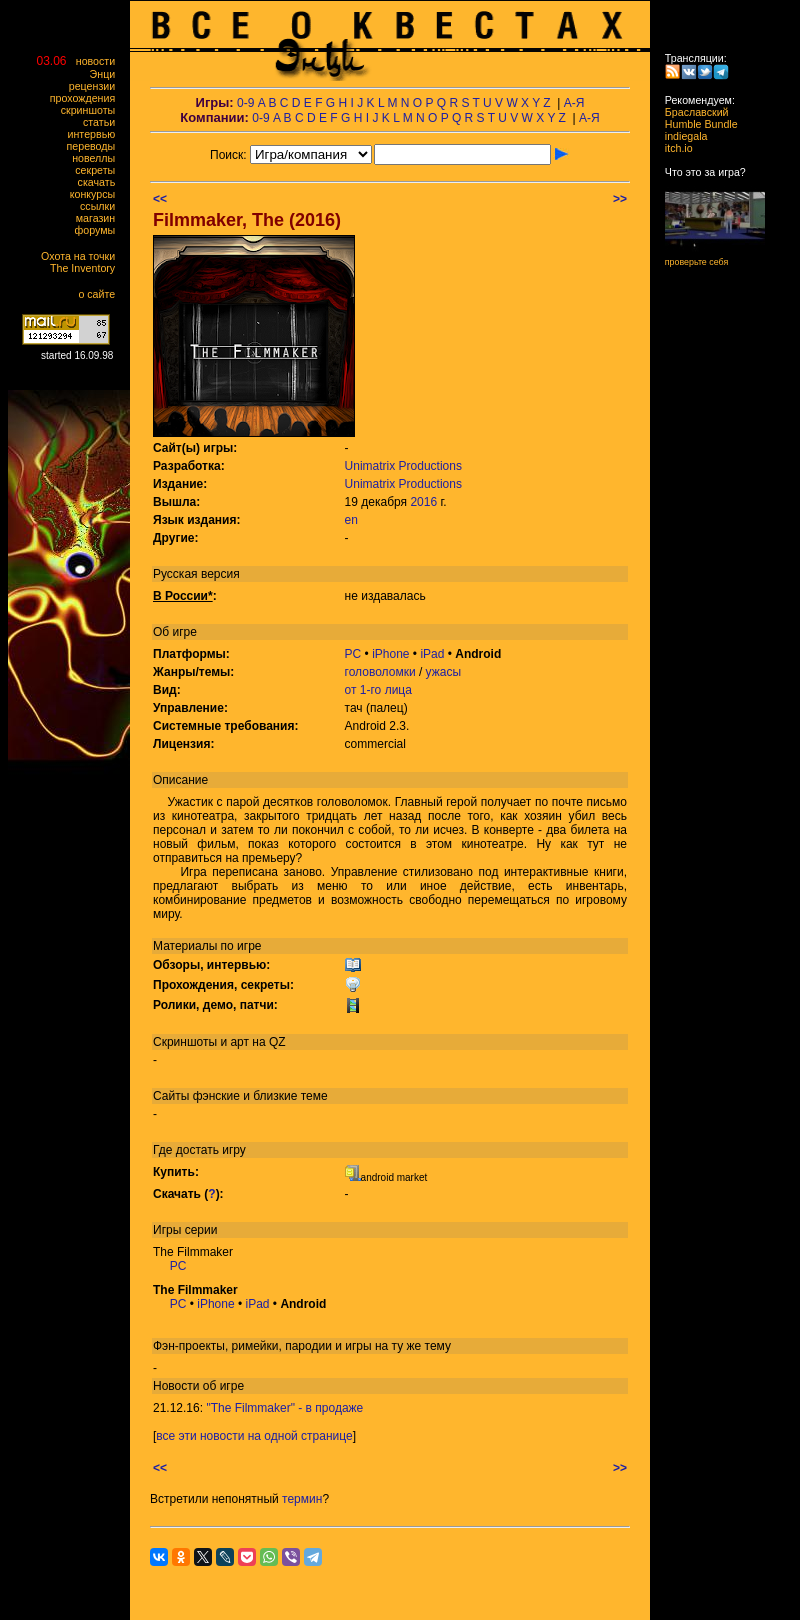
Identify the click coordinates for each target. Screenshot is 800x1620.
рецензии (96, 86)
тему (438, 1346)
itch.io (673, 148)
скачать (101, 182)
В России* (183, 596)
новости (100, 61)
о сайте (101, 294)
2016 (423, 502)
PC (353, 654)
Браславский (691, 112)
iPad (432, 654)
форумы (99, 230)
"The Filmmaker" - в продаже (284, 1408)
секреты (99, 170)
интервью (96, 134)
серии (201, 1230)
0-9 (245, 103)
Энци (107, 74)
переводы (95, 146)
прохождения (87, 98)
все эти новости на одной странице (254, 1436)
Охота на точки (82, 256)
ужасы (443, 672)
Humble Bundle (695, 124)
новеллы (98, 158)
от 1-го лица (378, 690)
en (351, 520)
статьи (103, 122)
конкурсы (97, 194)
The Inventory (87, 268)
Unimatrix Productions (403, 466)
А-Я (574, 103)
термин (302, 1499)
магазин (100, 218)
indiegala (680, 136)
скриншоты (92, 110)
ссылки (102, 206)
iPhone (390, 654)
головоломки (380, 672)
